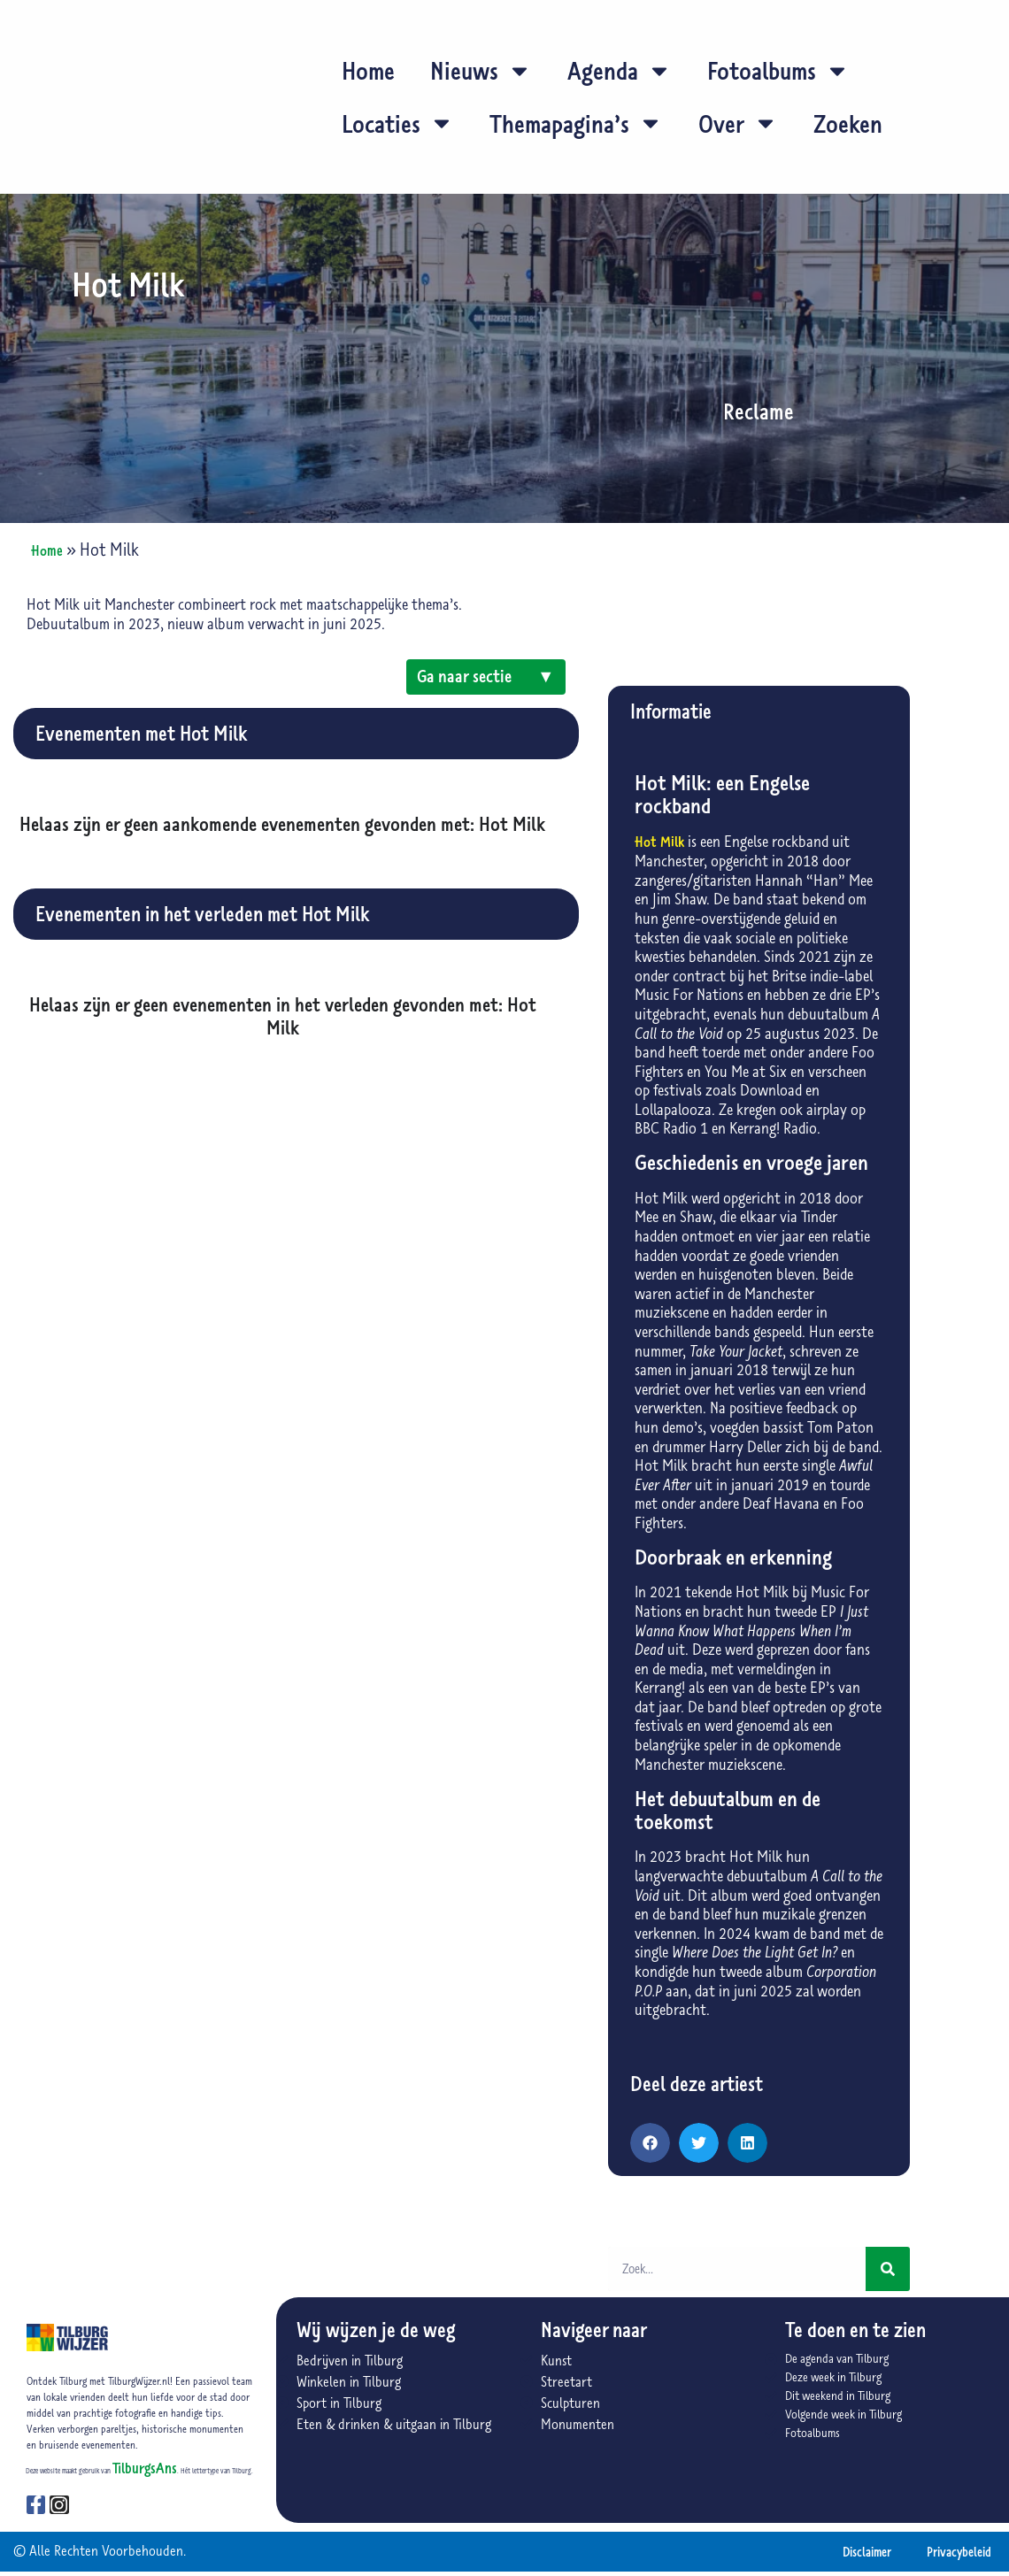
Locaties (398, 123)
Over (738, 123)
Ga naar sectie (486, 677)
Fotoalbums (778, 71)
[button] (650, 2143)
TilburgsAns (144, 2468)
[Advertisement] (283, 1205)
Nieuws (481, 71)
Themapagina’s (576, 123)
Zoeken (847, 123)
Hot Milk (659, 841)
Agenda (619, 71)
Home (368, 70)
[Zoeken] (888, 2269)
